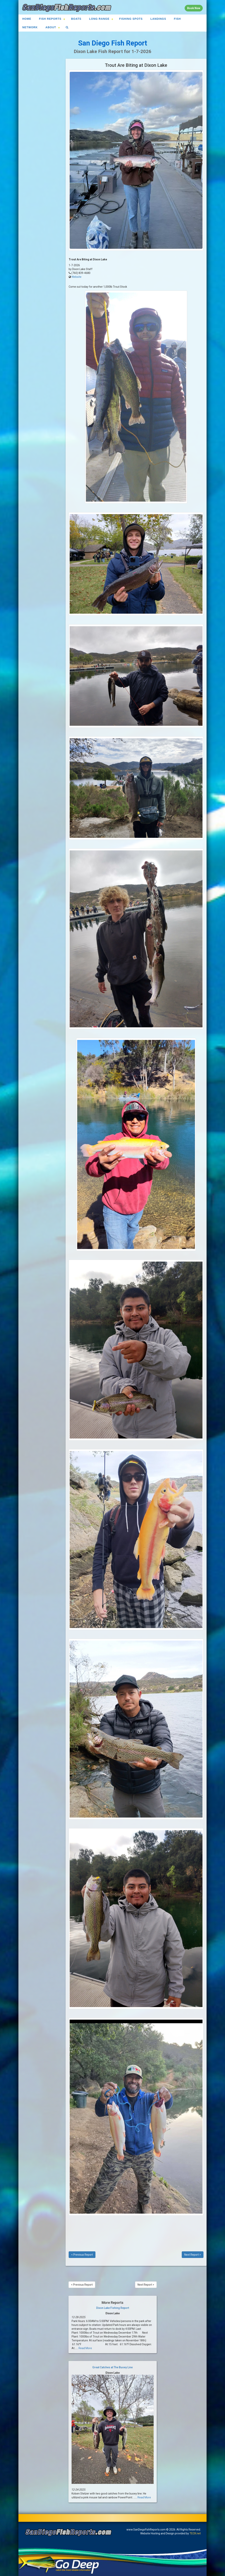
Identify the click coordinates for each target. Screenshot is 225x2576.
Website (76, 276)
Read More (85, 2348)
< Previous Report (82, 2254)
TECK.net (195, 2533)
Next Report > (192, 2254)
